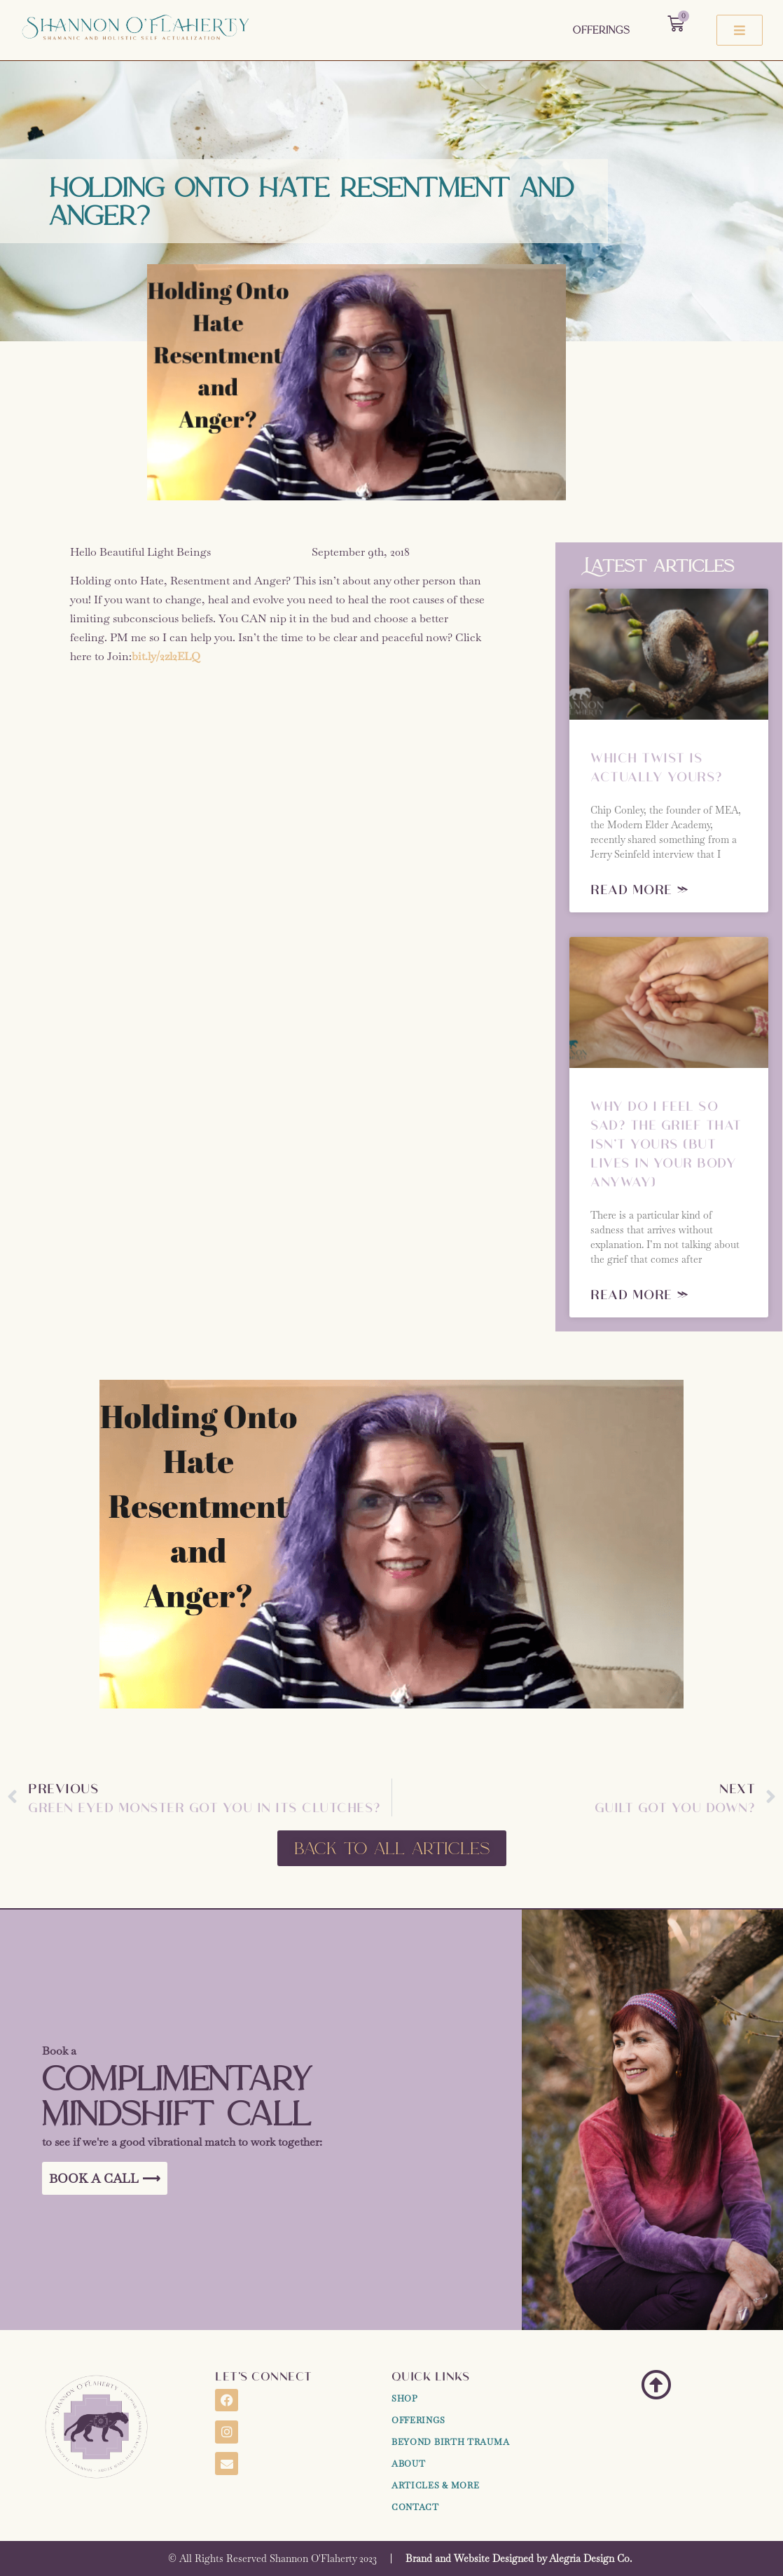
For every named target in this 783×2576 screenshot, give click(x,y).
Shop (405, 2398)
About (409, 2463)
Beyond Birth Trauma (450, 2442)
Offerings (601, 30)
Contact (415, 2507)
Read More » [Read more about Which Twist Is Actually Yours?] (639, 888)
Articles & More (436, 2485)
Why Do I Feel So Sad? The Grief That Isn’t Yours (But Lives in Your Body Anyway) (666, 1143)
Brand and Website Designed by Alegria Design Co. (519, 2558)
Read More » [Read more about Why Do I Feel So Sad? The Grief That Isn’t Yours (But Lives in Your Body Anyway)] (639, 1293)
